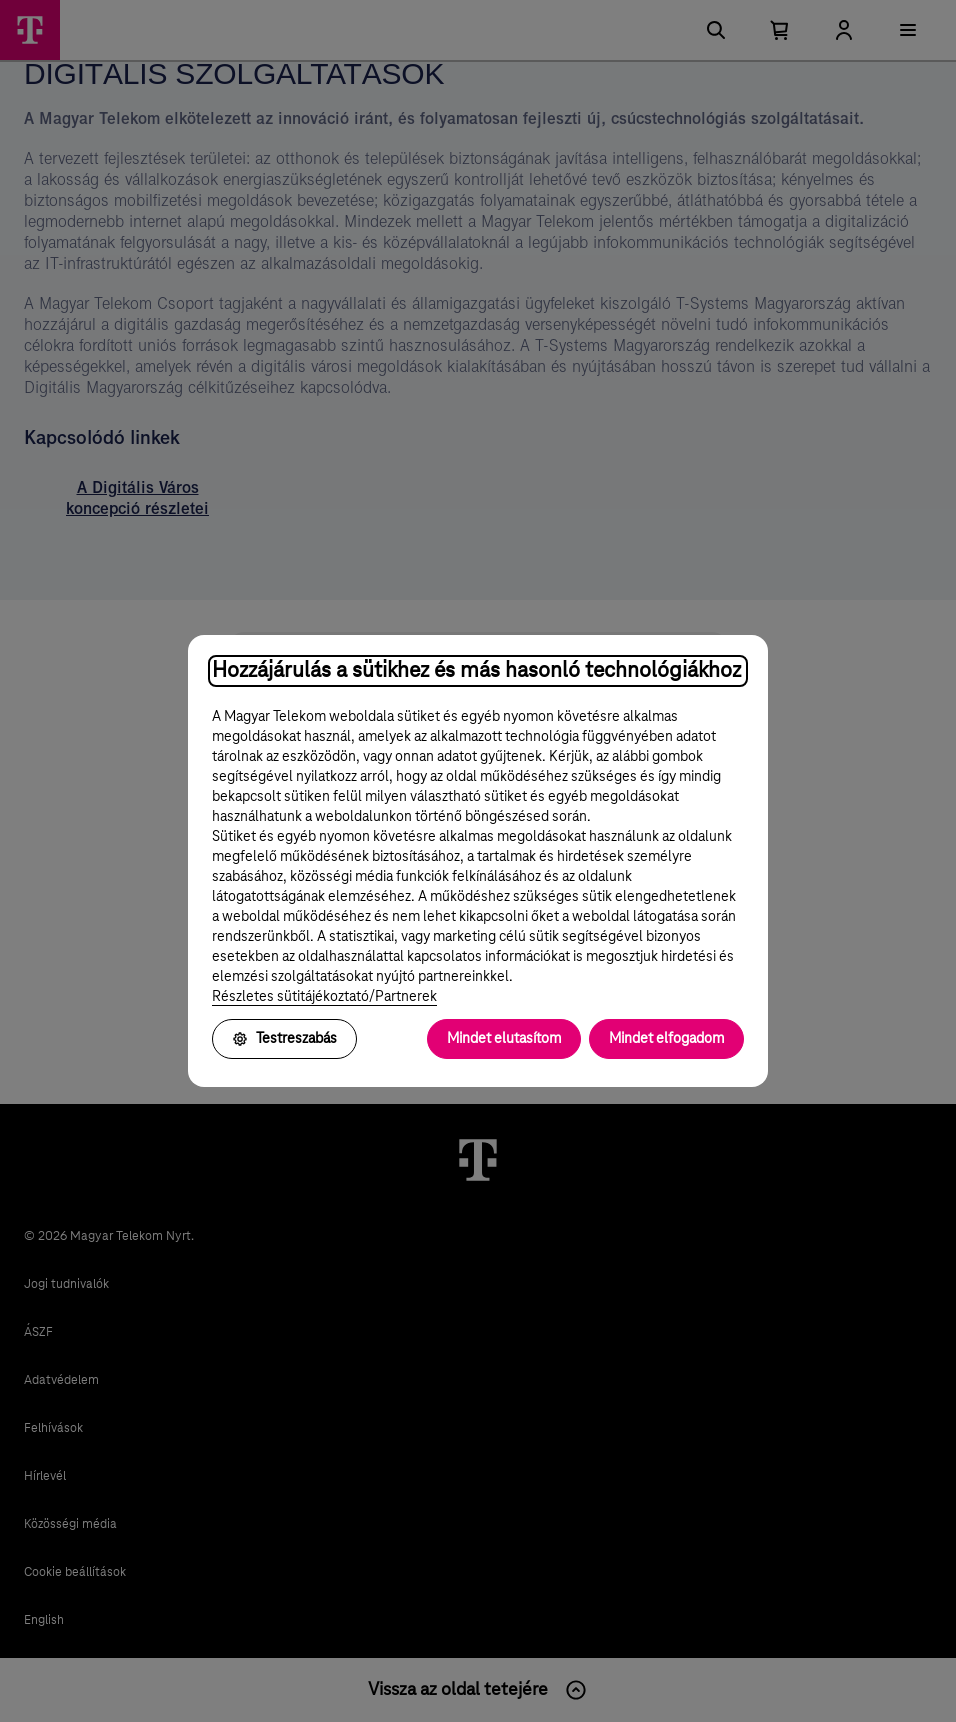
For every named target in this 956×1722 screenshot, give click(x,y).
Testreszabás (284, 1039)
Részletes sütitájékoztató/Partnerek (324, 997)
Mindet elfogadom (666, 1039)
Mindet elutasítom (504, 1039)
